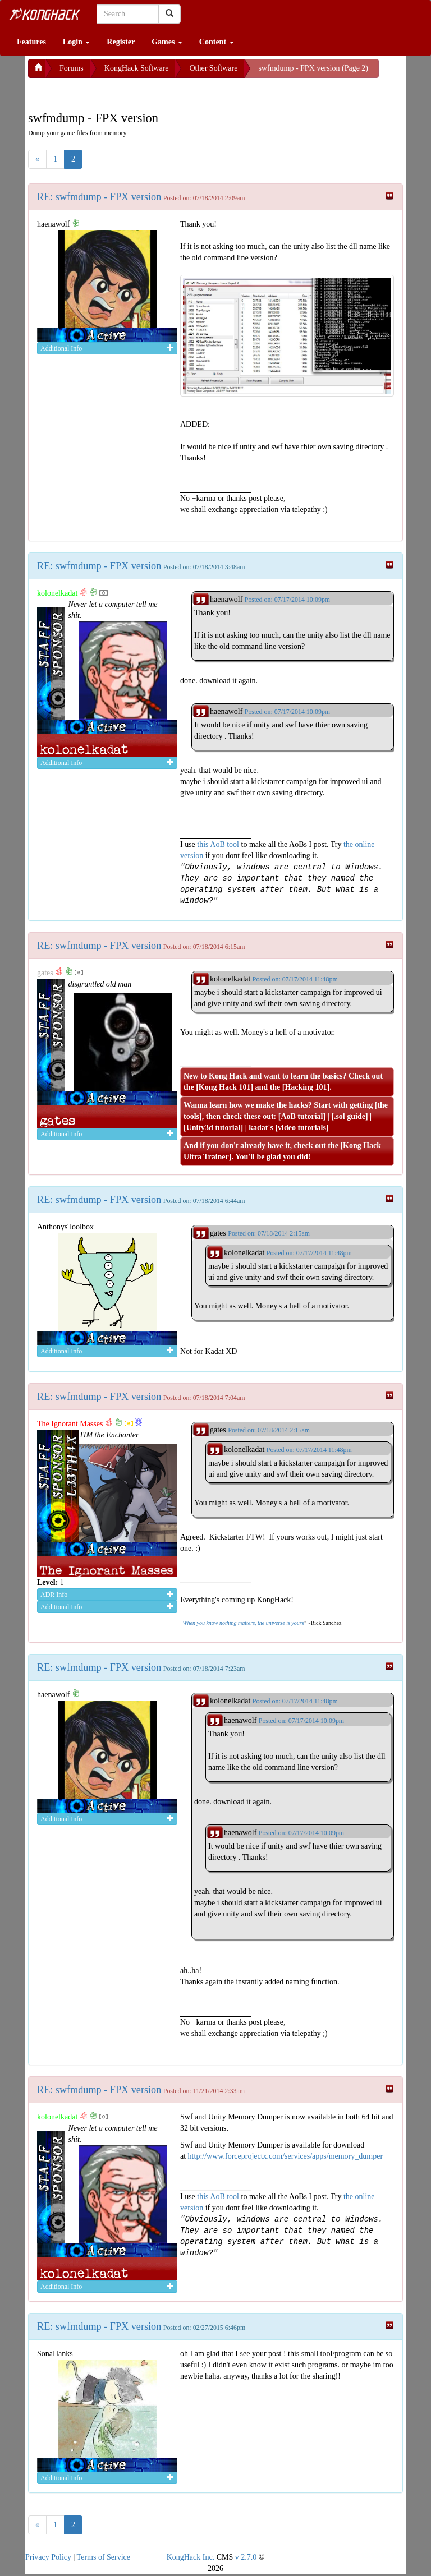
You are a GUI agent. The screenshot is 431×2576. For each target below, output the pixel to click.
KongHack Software (136, 68)
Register (121, 42)
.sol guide (349, 1116)
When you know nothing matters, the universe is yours (243, 1623)
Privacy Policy (48, 2557)
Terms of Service (103, 2557)
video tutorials (302, 1127)
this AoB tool (218, 844)
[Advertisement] (118, 92)
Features (31, 42)
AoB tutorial (302, 1116)
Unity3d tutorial (213, 1127)
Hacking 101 (306, 1087)
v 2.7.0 (246, 2557)
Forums (71, 68)
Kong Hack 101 (225, 1087)
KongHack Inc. (191, 2557)
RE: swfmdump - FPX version (99, 196)
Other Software (213, 68)
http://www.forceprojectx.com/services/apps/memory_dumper (285, 2156)
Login (76, 42)
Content (216, 42)
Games (167, 42)
